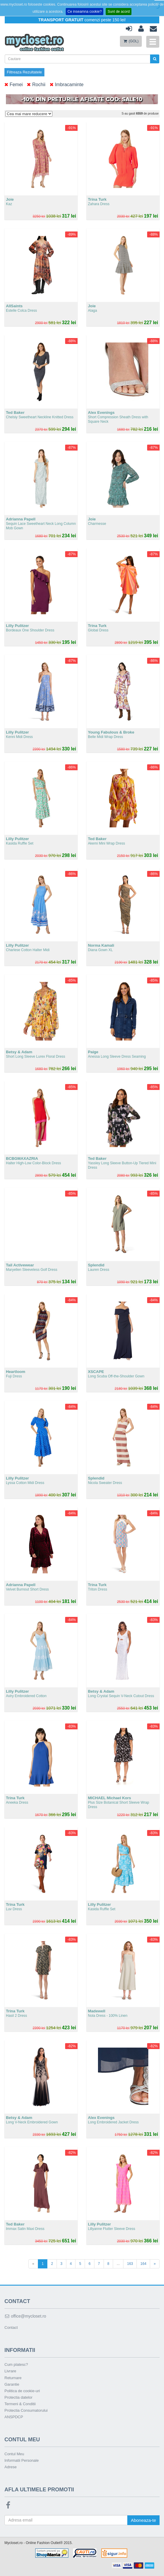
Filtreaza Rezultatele (24, 72)
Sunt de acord (118, 11)
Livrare (10, 2371)
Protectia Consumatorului (26, 2410)
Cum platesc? (16, 2364)
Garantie (11, 2384)
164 (143, 2264)
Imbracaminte (66, 84)
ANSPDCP (13, 2417)
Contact (11, 2327)
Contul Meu (14, 2454)
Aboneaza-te (143, 2520)
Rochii (36, 84)
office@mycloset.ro (25, 2316)
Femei (13, 84)
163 (130, 2264)
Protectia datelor (18, 2397)
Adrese (10, 2467)
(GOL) (131, 41)
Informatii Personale (21, 2460)
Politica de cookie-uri (22, 2391)
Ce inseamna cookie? (84, 11)
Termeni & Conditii (20, 2404)
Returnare (13, 2378)
